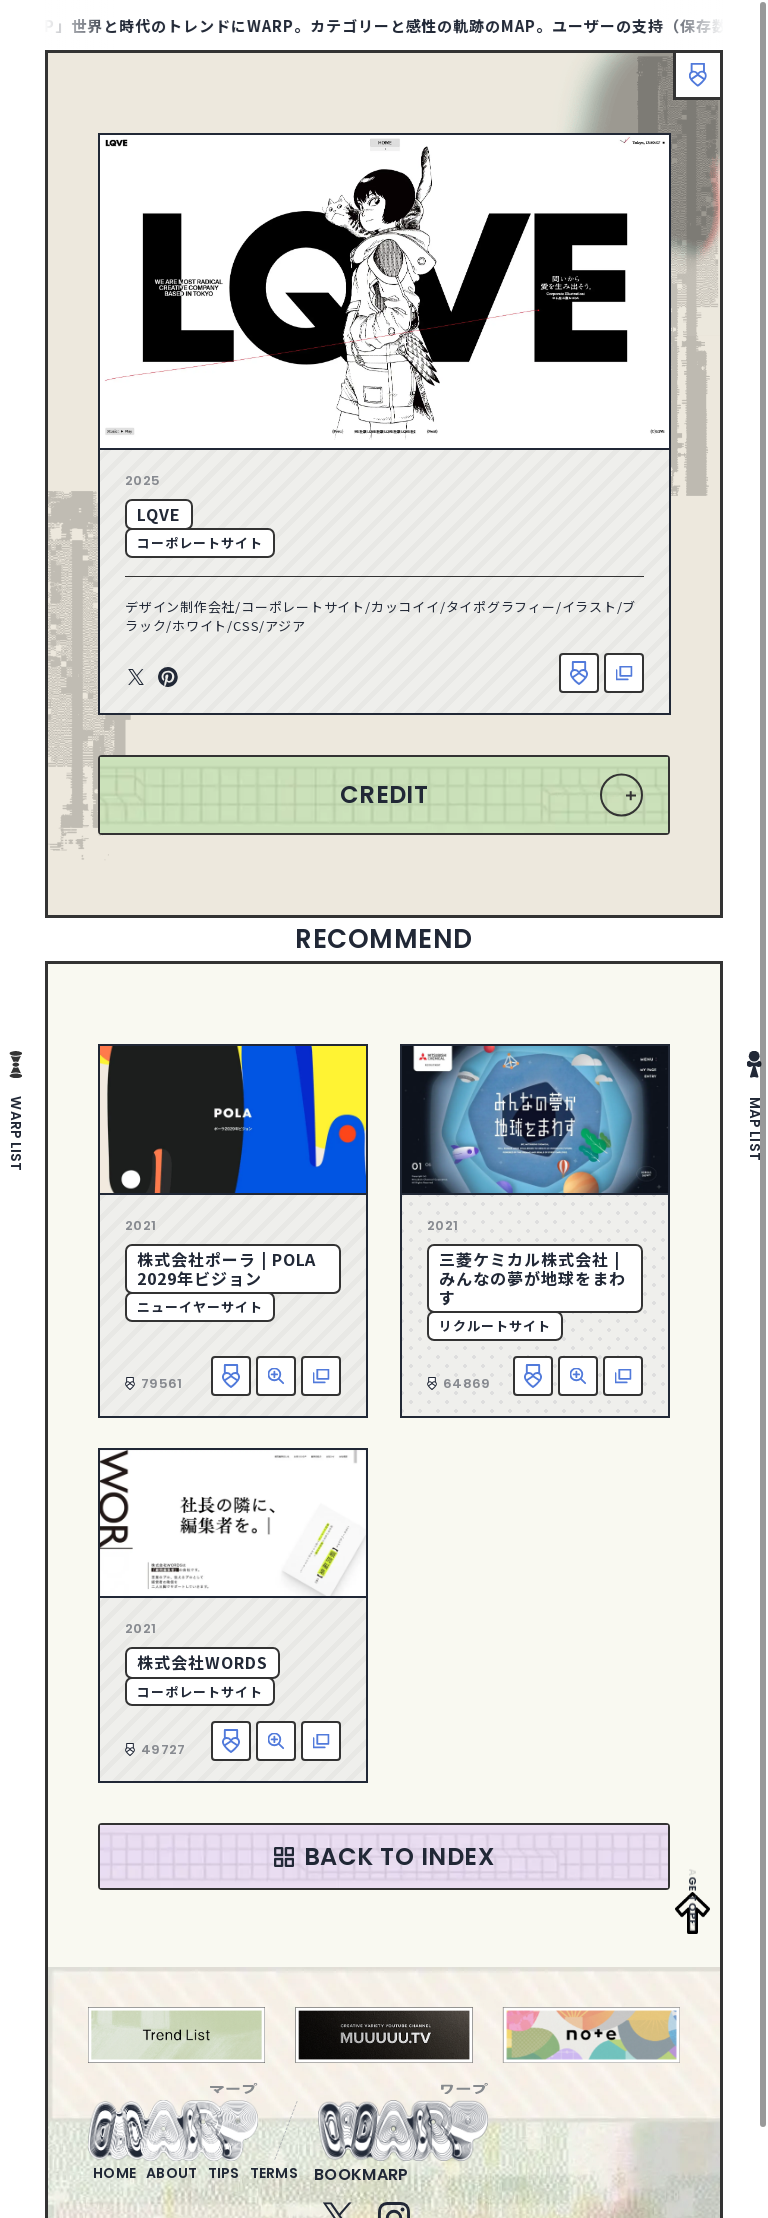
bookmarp (427, 2186)
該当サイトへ (624, 673)
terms (331, 2186)
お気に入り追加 (579, 673)
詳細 (276, 1376)
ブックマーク (688, 85)
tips (264, 2186)
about (196, 2186)
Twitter (136, 678)
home (122, 2186)
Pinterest (168, 678)
